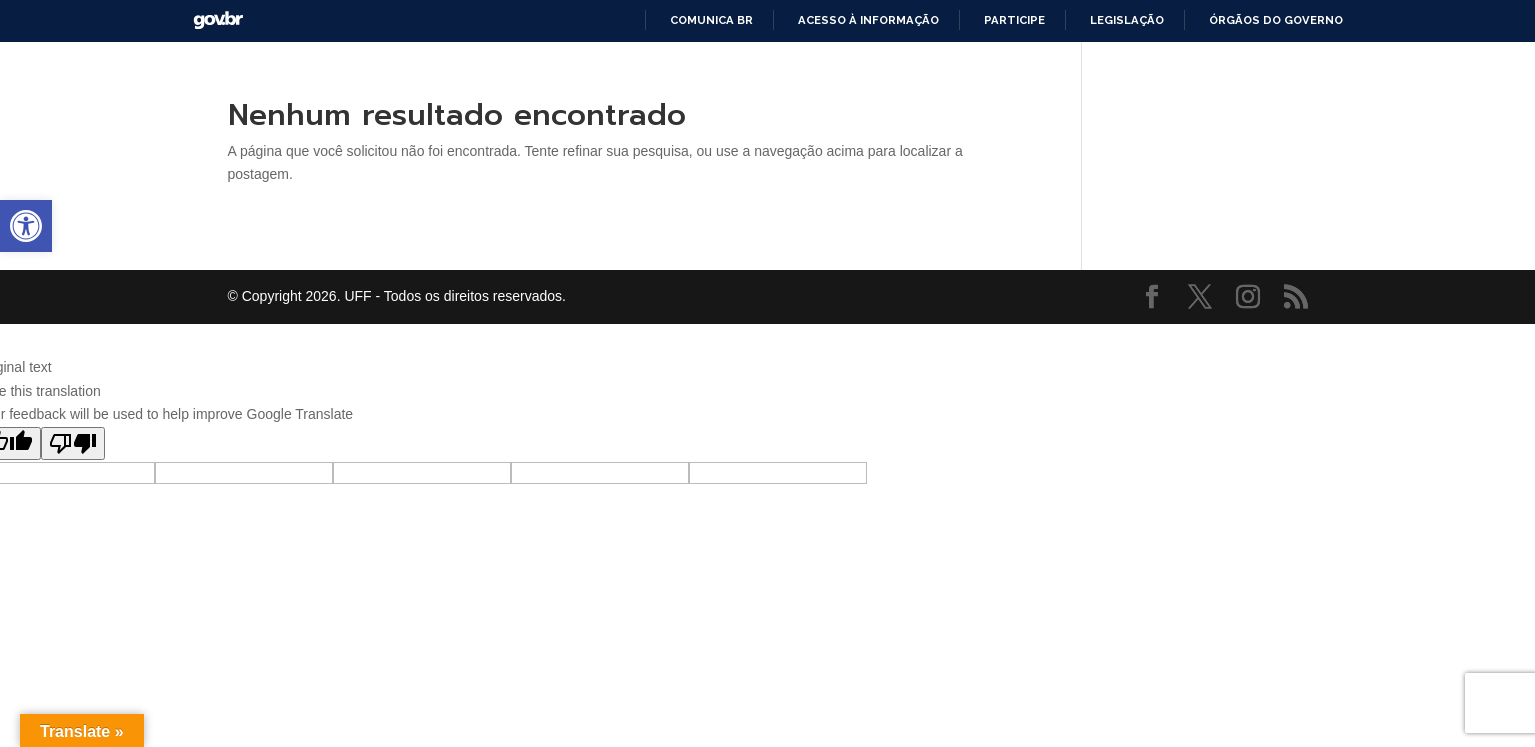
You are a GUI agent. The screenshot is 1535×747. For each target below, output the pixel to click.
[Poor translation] (73, 443)
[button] (26, 226)
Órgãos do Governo (1276, 20)
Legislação (1127, 20)
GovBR (218, 20)
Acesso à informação (868, 20)
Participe (1014, 20)
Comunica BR (711, 20)
